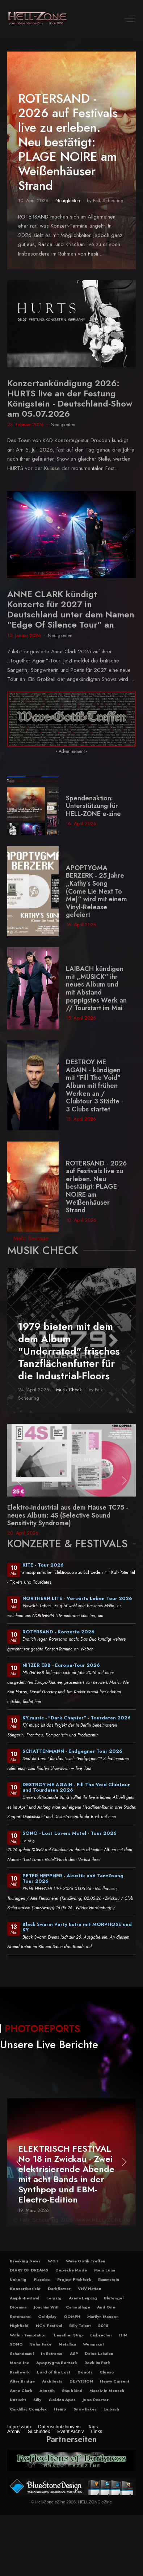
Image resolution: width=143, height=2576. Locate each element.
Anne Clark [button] (21, 2390)
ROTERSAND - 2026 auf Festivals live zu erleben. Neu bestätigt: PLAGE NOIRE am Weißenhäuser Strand (68, 142)
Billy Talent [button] (80, 2325)
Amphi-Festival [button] (24, 2298)
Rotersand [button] (20, 2316)
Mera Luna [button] (104, 2270)
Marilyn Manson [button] (103, 2316)
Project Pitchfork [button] (74, 2279)
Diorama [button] (18, 2307)
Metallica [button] (67, 2344)
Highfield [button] (19, 2325)
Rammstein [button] (108, 2279)
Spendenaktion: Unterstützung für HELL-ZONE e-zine (93, 805)
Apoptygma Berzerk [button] (56, 2362)
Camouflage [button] (78, 2307)
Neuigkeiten (67, 200)
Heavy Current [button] (114, 2381)
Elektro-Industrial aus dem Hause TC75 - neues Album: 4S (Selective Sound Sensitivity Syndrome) (67, 1515)
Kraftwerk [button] (20, 2372)
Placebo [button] (42, 2279)
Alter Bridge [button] (22, 2381)
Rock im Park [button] (97, 2362)
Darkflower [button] (59, 2288)
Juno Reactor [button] (96, 2400)
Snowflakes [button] (85, 2409)
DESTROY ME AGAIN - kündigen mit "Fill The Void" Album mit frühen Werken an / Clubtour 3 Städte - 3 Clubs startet (94, 1085)
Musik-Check (69, 1389)
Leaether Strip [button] (68, 2335)
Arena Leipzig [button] (83, 2298)
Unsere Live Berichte (49, 2044)
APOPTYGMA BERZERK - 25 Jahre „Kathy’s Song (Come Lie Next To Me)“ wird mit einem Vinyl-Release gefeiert (96, 891)
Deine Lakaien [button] (99, 2353)
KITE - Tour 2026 (43, 1564)
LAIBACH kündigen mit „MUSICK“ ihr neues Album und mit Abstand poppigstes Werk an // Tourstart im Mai (96, 988)
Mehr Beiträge (31, 1238)
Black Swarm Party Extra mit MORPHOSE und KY (77, 1927)
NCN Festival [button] (49, 2325)
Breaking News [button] (25, 2261)
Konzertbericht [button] (25, 2288)
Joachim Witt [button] (46, 2307)
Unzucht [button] (18, 2400)
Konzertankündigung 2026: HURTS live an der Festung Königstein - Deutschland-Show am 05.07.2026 (70, 398)
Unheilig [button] (18, 2279)
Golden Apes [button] (62, 2400)
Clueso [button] (107, 2372)
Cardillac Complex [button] (28, 2409)
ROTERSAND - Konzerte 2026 (58, 1631)
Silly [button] (37, 2400)
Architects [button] (52, 2381)
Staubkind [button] (72, 2390)
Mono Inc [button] (19, 2362)
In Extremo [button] (52, 2353)
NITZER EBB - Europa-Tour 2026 (61, 1665)
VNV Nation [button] (89, 2288)
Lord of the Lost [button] (53, 2372)
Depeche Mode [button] (71, 2270)
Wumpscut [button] (93, 2344)
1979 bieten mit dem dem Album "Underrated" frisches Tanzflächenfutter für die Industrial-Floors (69, 1351)
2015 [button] (103, 2325)
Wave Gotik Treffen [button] (85, 2261)
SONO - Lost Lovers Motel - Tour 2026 (69, 1833)
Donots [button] (85, 2372)
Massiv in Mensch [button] (106, 2390)
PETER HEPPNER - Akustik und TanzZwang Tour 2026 (72, 1878)
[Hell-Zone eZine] (37, 18)
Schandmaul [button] (22, 2353)
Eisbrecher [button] (101, 2335)
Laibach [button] (111, 2409)
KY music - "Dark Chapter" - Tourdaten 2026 (76, 1717)
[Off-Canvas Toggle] (129, 18)
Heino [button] (60, 2409)
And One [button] (106, 2307)
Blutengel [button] (113, 2298)
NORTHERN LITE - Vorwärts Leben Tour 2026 (77, 1598)
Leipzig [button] (54, 2298)
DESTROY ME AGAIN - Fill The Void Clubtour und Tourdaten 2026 (76, 1787)
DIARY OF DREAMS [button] (29, 2270)
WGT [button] (53, 2261)
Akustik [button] (47, 2390)
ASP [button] (74, 2353)
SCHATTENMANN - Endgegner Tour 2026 (72, 1751)
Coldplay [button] (47, 2316)
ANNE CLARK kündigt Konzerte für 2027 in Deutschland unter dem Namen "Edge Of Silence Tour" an (70, 609)
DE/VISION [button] (81, 2381)
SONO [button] (16, 2344)
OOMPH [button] (72, 2316)
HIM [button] (123, 2335)
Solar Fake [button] (40, 2344)
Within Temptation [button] (28, 2335)
